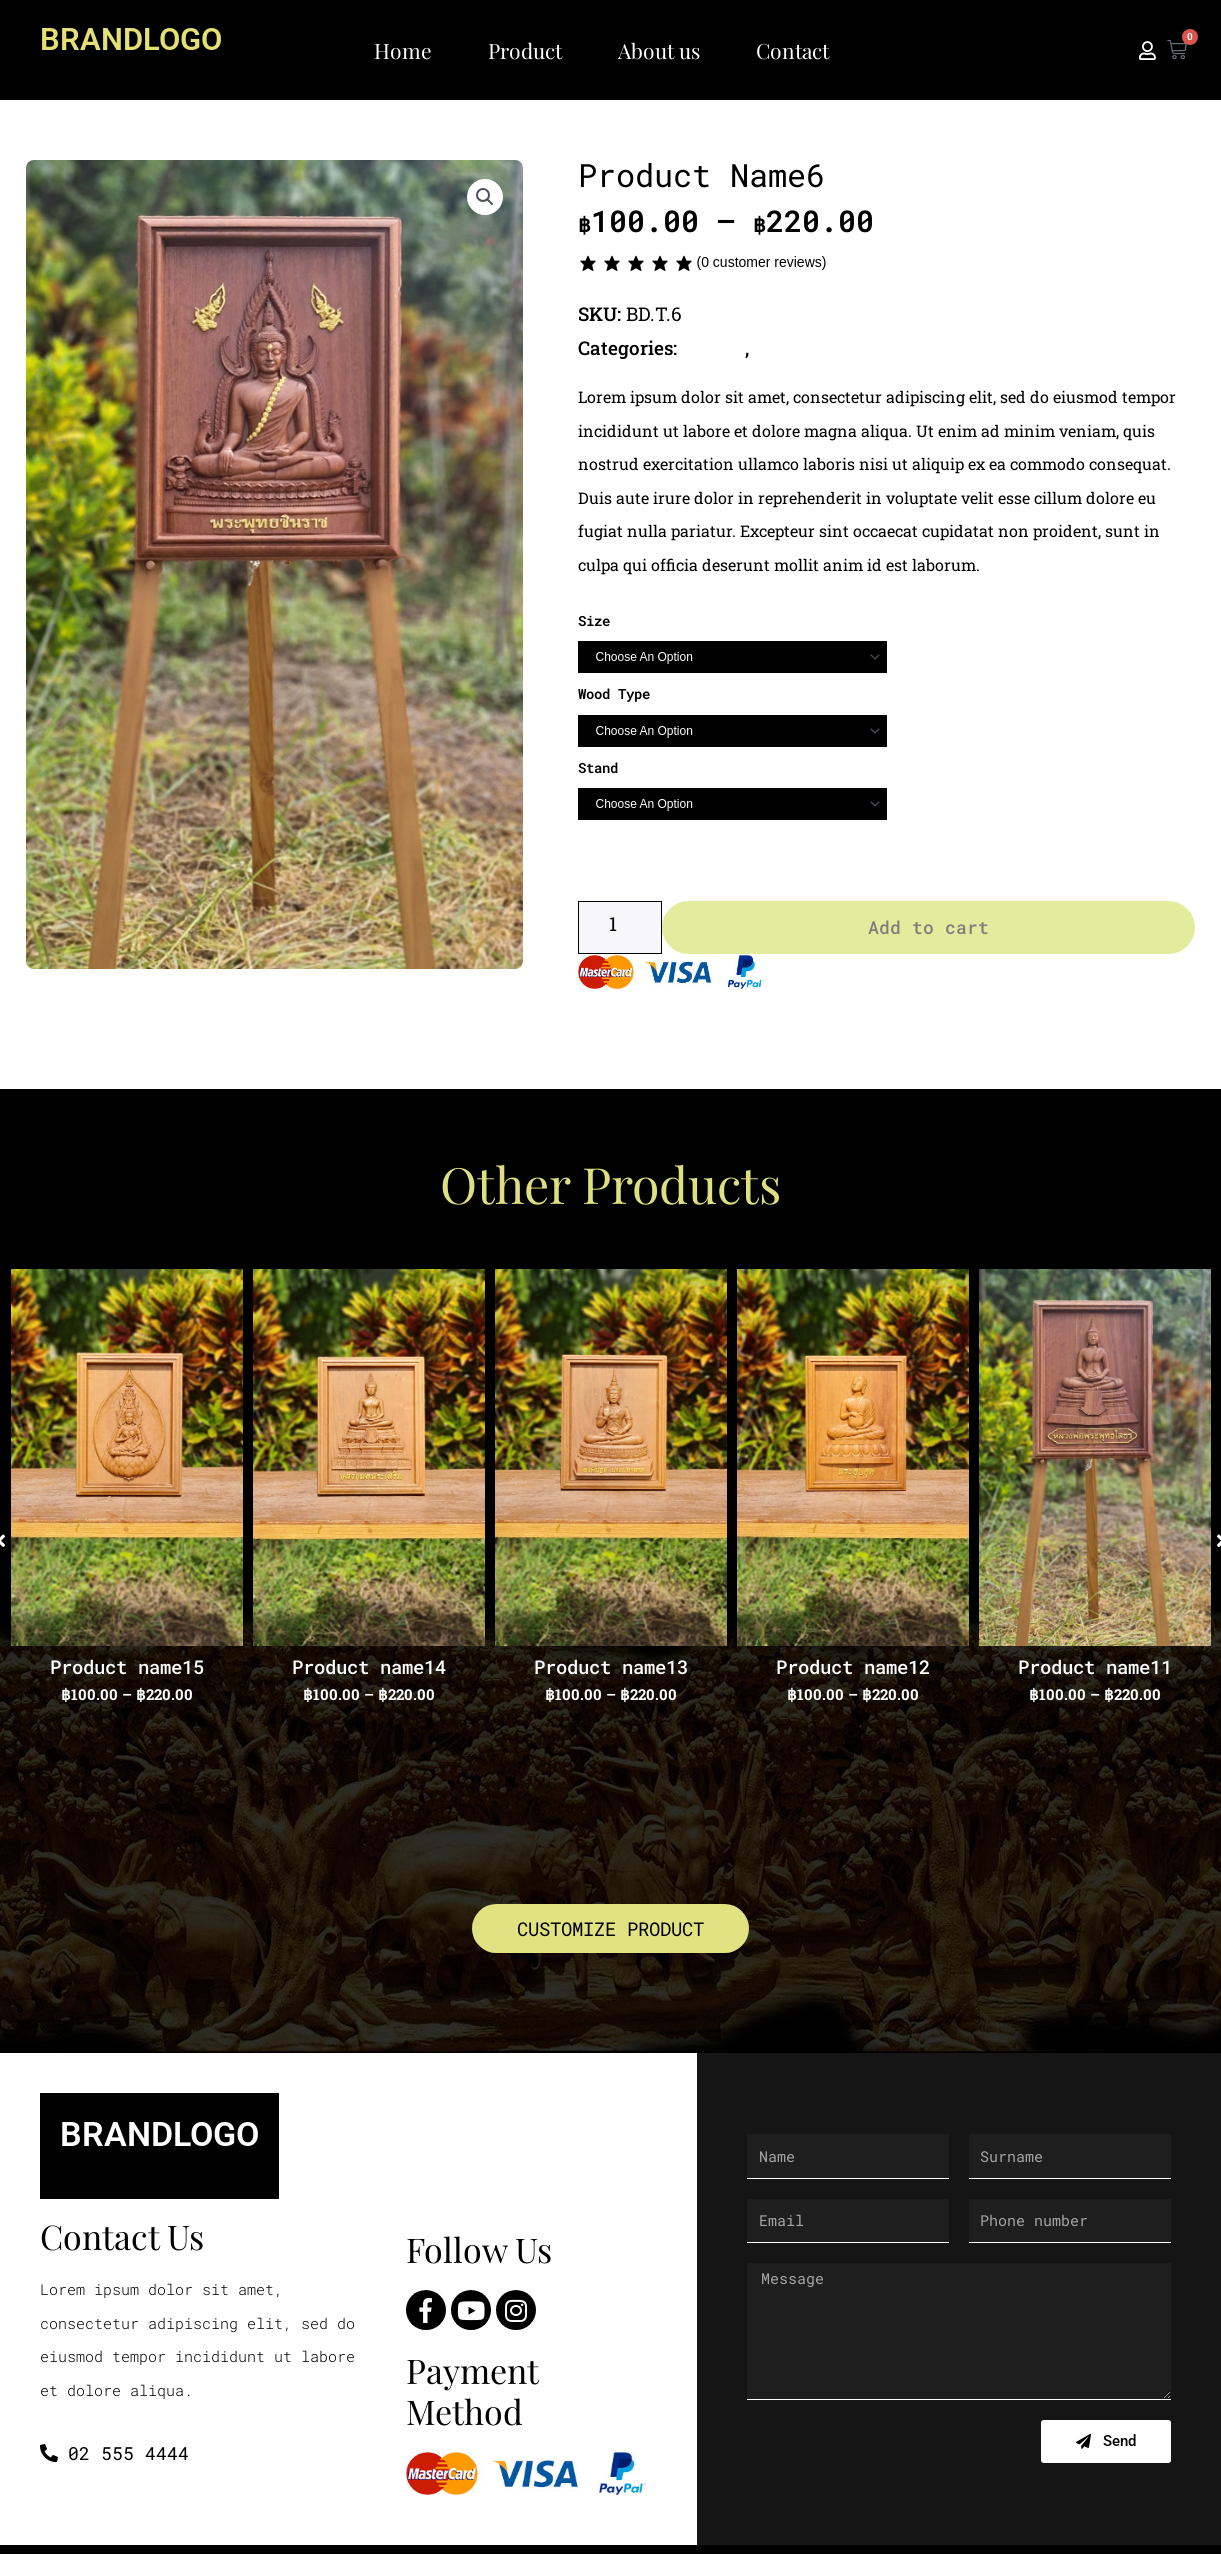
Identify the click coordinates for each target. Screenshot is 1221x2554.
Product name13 (611, 1671)
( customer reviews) (761, 262)
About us (659, 50)
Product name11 (1095, 1671)
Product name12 (853, 1671)
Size (594, 619)
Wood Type (614, 693)
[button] (485, 199)
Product (525, 50)
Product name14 (369, 1671)
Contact (792, 50)
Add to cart (928, 932)
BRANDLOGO (139, 38)
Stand (598, 766)
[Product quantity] (619, 932)
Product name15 (127, 1671)
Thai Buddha (814, 347)
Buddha (715, 347)
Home (403, 50)
